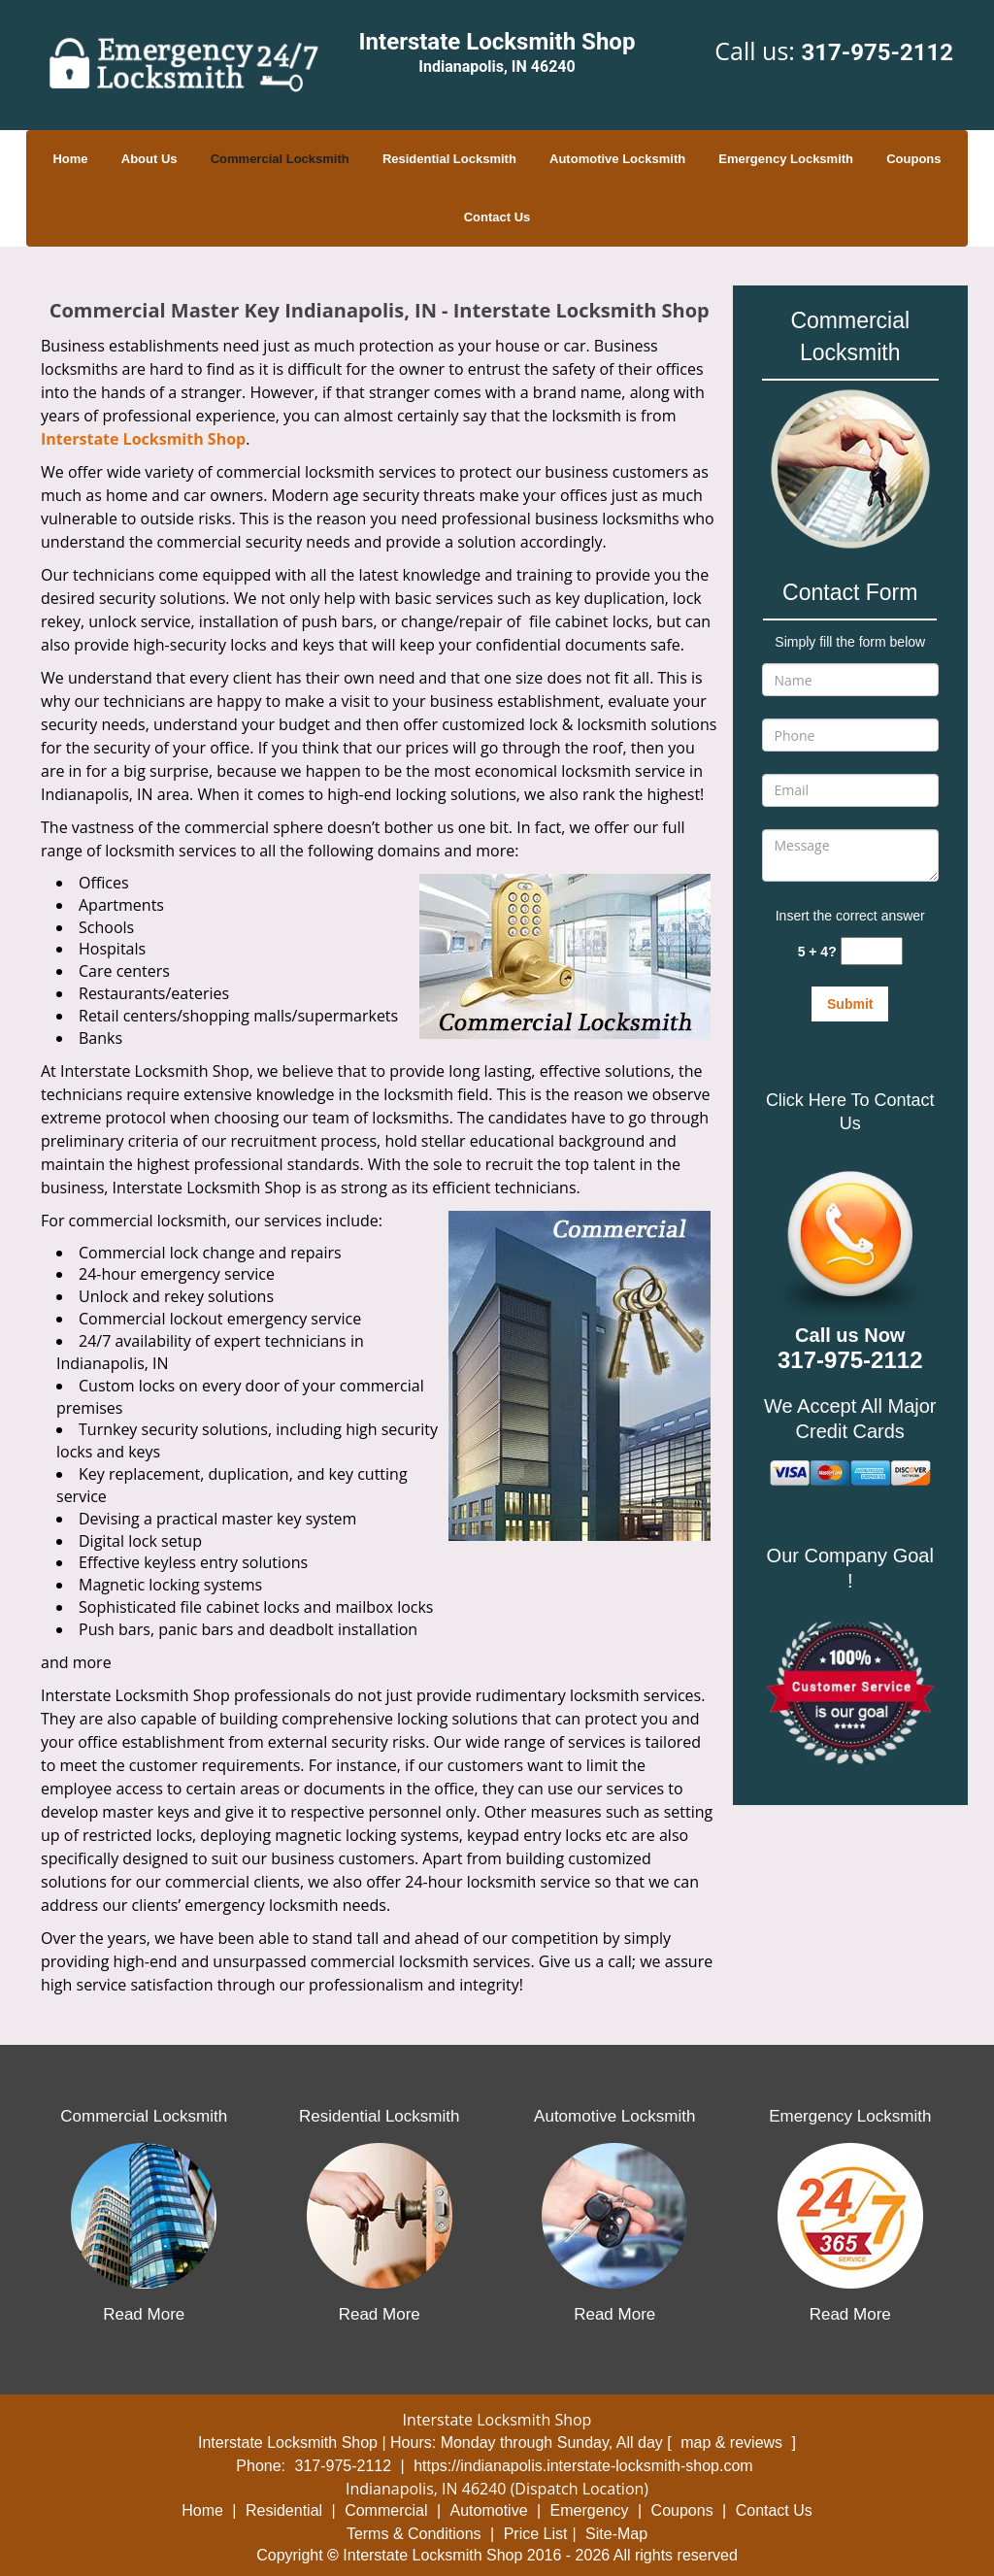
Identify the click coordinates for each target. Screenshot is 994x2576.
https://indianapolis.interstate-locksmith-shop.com (583, 2466)
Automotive (489, 2510)
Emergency (589, 2510)
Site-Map (616, 2534)
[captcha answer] (872, 951)
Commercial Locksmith (280, 158)
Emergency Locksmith (785, 158)
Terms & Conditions (414, 2534)
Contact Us (497, 217)
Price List (536, 2534)
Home (69, 158)
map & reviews (733, 2442)
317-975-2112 (877, 52)
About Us (149, 158)
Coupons (913, 158)
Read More (143, 2314)
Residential (284, 2510)
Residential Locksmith (449, 158)
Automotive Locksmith (617, 158)
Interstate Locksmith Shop (143, 439)
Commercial (386, 2510)
